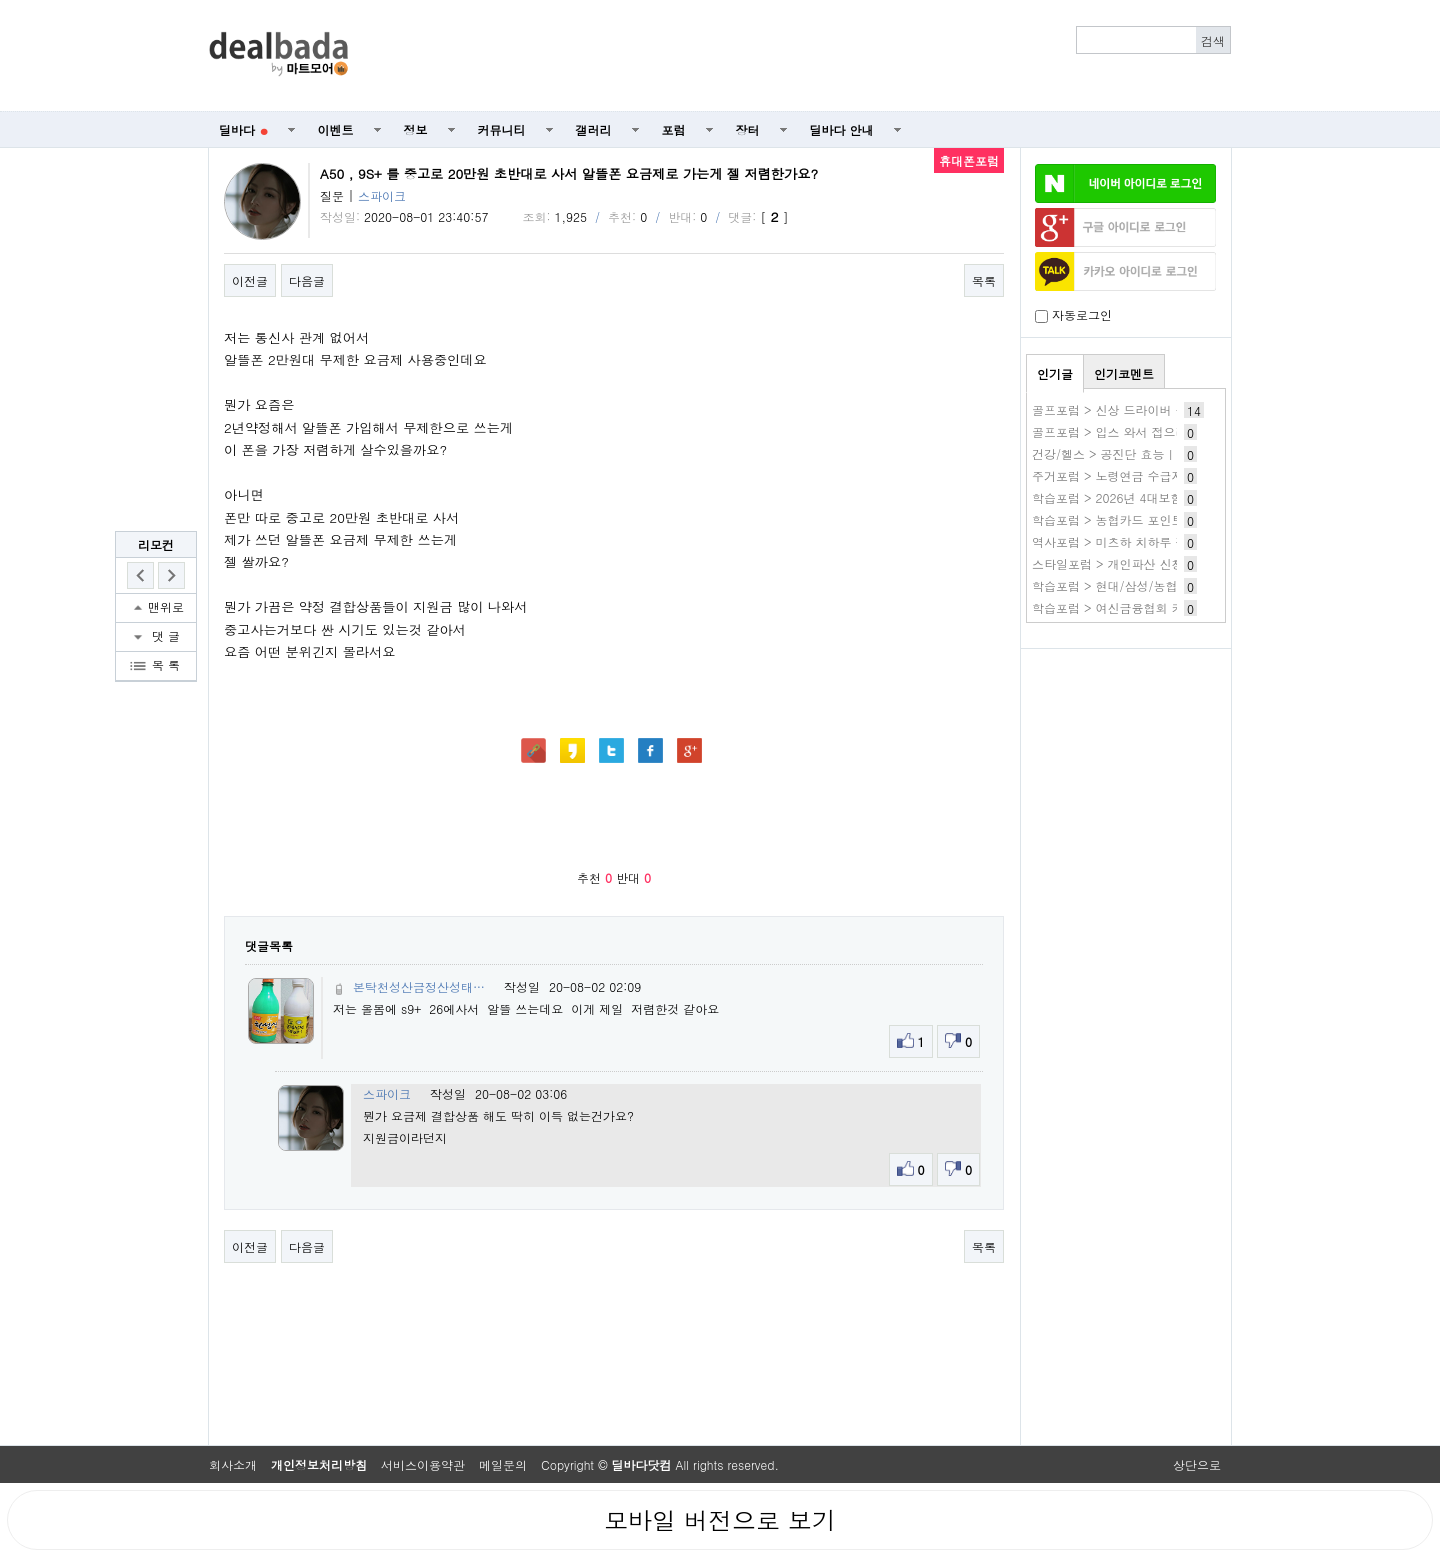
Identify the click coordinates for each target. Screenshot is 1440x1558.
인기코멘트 (1124, 373)
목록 (984, 280)
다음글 (307, 280)
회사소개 (233, 1464)
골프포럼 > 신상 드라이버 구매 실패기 (1136, 409)
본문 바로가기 (0, 0)
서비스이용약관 (423, 1464)
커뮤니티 (502, 129)
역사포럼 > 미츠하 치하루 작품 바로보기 (1142, 541)
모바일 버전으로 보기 (720, 1520)
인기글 (1055, 373)
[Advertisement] (801, 56)
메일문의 (503, 1464)
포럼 (674, 129)
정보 (416, 129)
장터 (748, 129)
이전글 (250, 280)
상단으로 (1197, 1464)
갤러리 (594, 129)
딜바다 (243, 129)
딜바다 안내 (842, 129)
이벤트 (336, 129)
